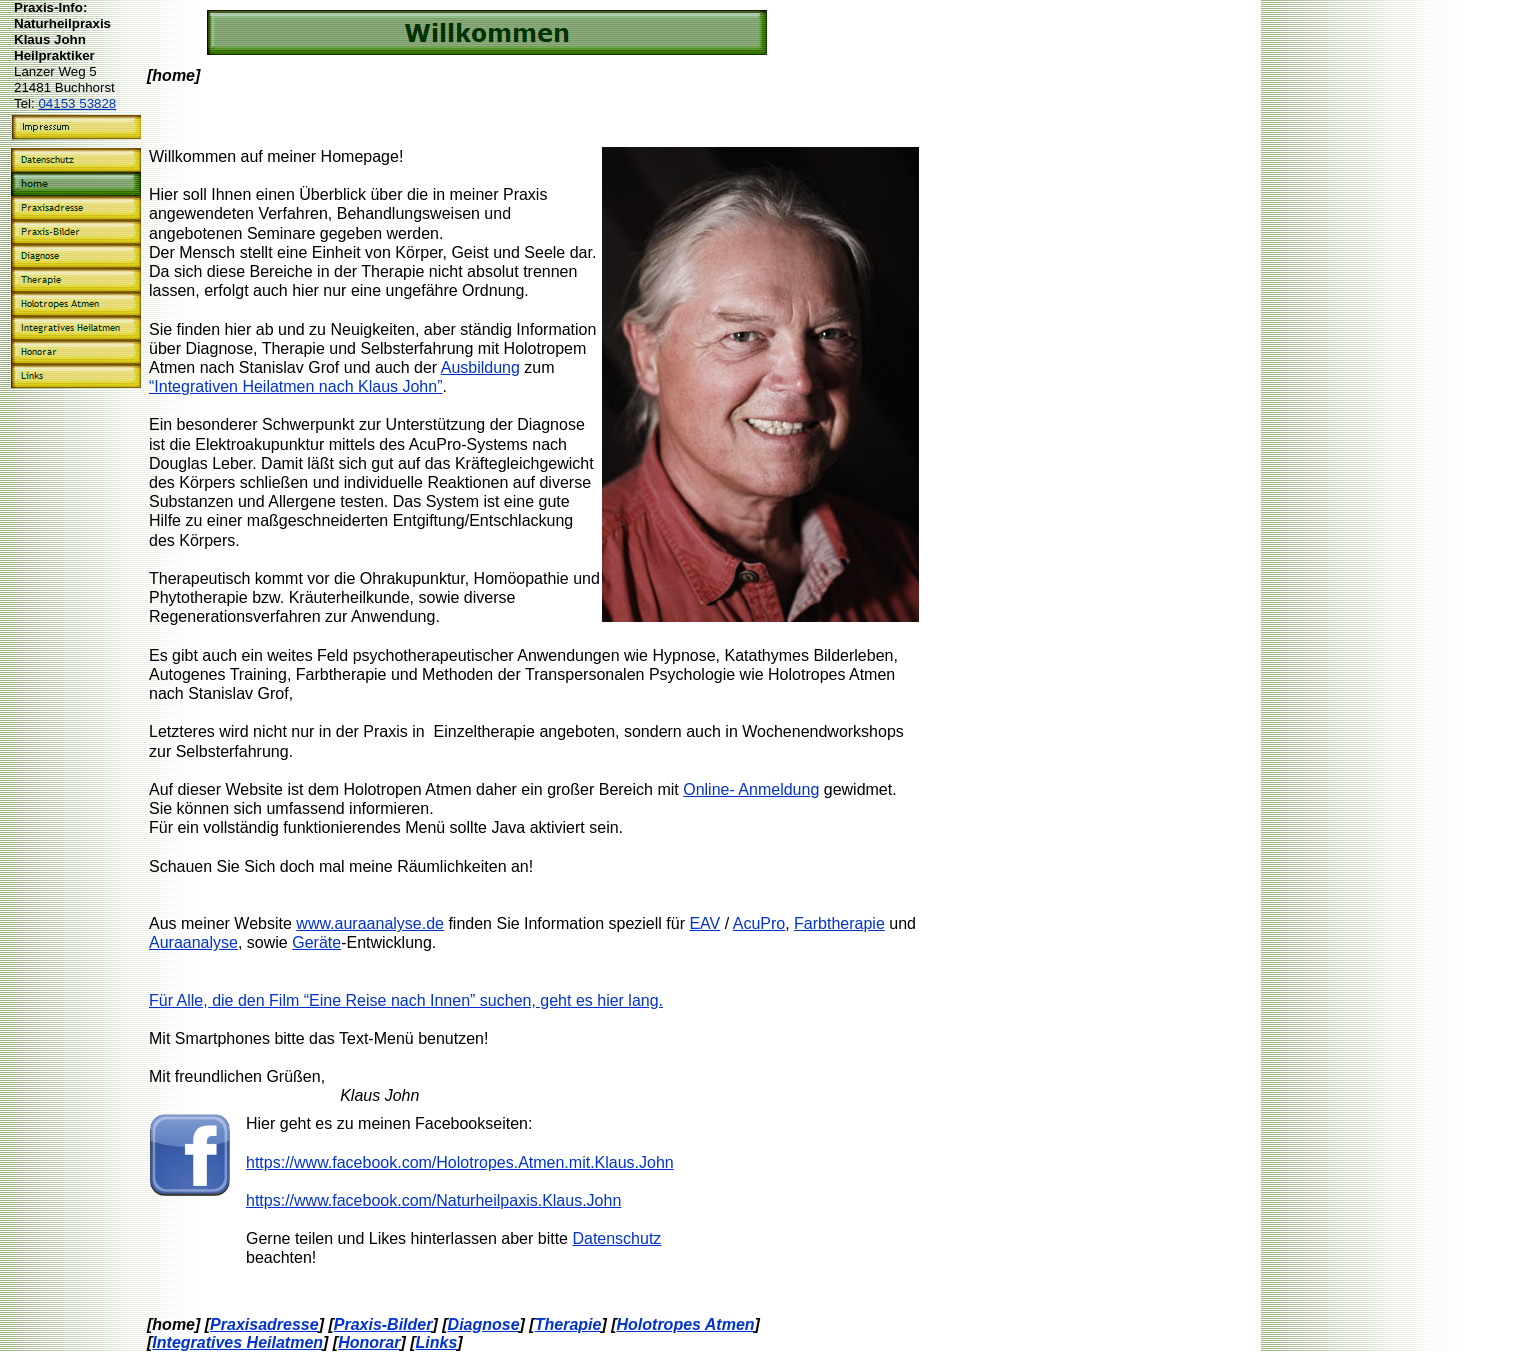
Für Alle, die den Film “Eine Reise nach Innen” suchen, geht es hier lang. (406, 1000)
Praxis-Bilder (383, 1324)
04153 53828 (77, 103)
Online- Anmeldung (751, 789)
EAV (704, 923)
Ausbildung (480, 367)
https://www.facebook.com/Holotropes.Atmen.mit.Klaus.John (460, 1162)
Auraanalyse (193, 942)
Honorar (369, 1342)
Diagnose (484, 1324)
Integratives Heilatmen (237, 1342)
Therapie (568, 1324)
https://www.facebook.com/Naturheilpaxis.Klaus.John (433, 1200)
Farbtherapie (839, 923)
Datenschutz (616, 1238)
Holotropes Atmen (686, 1324)
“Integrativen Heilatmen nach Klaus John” (296, 386)
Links (437, 1342)
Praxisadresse (264, 1324)
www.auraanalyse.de (370, 923)
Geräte (316, 942)
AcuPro (759, 923)
